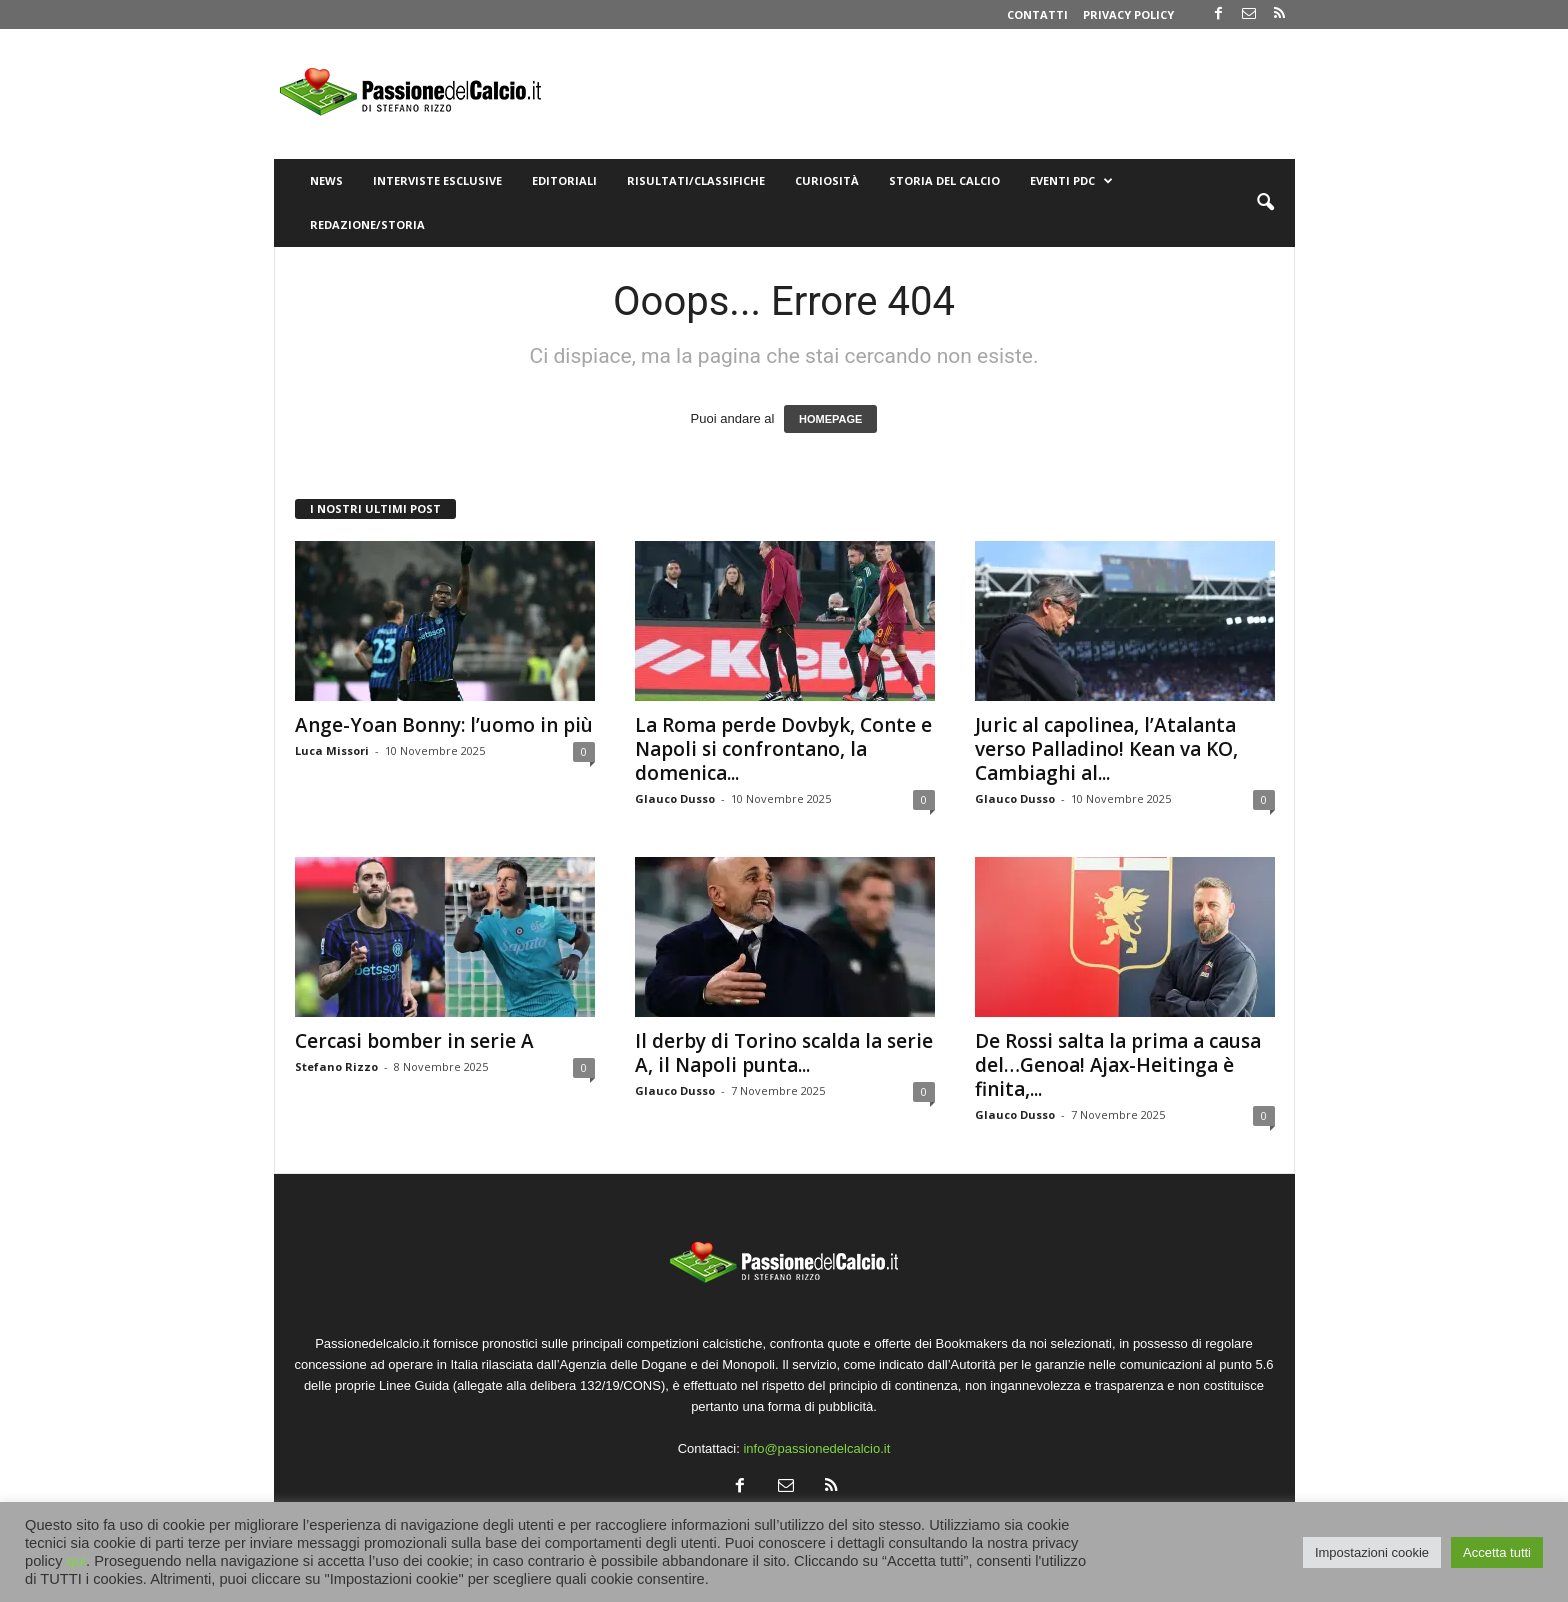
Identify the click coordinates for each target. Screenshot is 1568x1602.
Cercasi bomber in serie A (414, 1041)
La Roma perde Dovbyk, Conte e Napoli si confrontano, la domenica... (783, 749)
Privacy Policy (1128, 14)
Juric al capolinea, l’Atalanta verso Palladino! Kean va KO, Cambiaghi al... (1106, 749)
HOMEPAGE (830, 419)
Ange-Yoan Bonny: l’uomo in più (444, 725)
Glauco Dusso (675, 798)
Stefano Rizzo (336, 1066)
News (326, 180)
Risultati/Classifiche (696, 180)
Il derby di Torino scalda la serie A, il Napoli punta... (784, 1053)
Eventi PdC (1071, 181)
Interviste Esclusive (437, 180)
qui (77, 1561)
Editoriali (564, 180)
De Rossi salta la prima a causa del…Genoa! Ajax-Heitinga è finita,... (1118, 1065)
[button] (1265, 203)
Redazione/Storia (367, 224)
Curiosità (827, 180)
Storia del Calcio (944, 180)
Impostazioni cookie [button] (1372, 1552)
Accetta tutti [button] (1497, 1552)
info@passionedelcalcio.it (816, 1448)
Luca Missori (332, 750)
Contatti (1037, 14)
